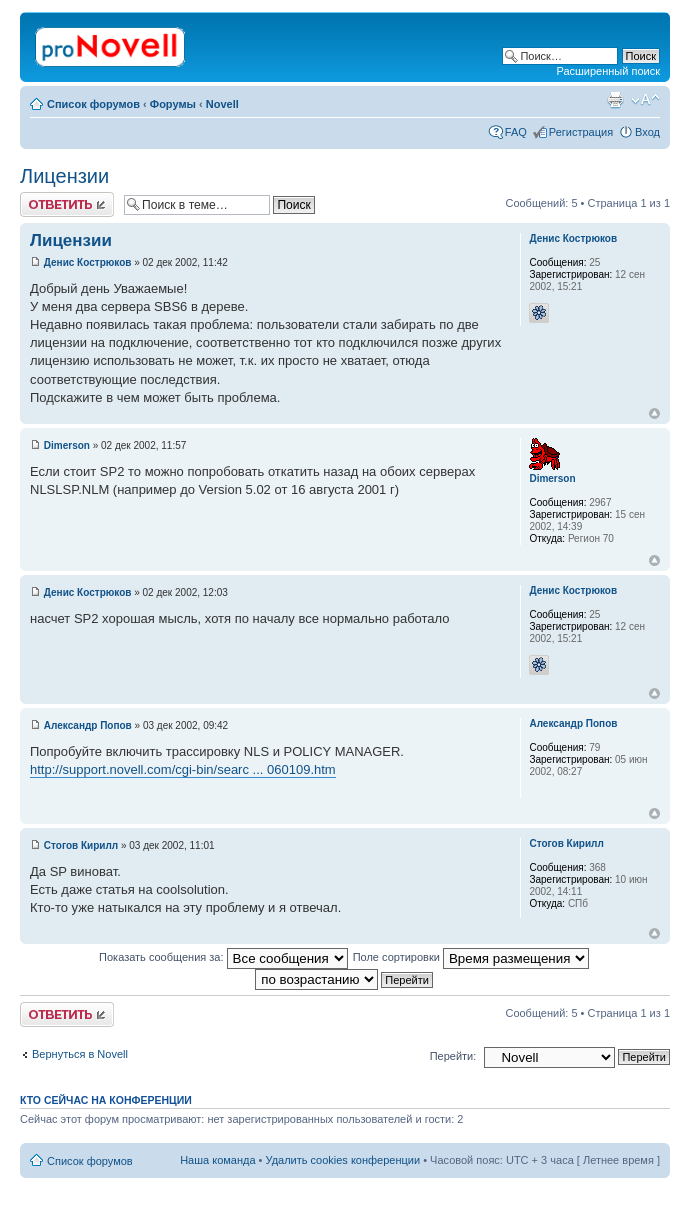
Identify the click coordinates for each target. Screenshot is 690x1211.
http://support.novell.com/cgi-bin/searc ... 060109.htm (183, 769)
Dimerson (67, 445)
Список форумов (93, 104)
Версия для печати (615, 100)
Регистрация (581, 132)
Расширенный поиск (608, 71)
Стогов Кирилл (81, 845)
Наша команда (217, 1160)
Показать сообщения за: (223, 957)
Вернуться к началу (654, 413)
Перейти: (453, 1056)
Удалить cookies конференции (343, 1160)
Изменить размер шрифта (645, 100)
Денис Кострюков (88, 262)
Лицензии (64, 176)
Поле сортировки (471, 957)
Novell (222, 104)
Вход (647, 132)
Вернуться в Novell (80, 1054)
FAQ (516, 132)
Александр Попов (88, 725)
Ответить (67, 204)
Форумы (173, 104)
